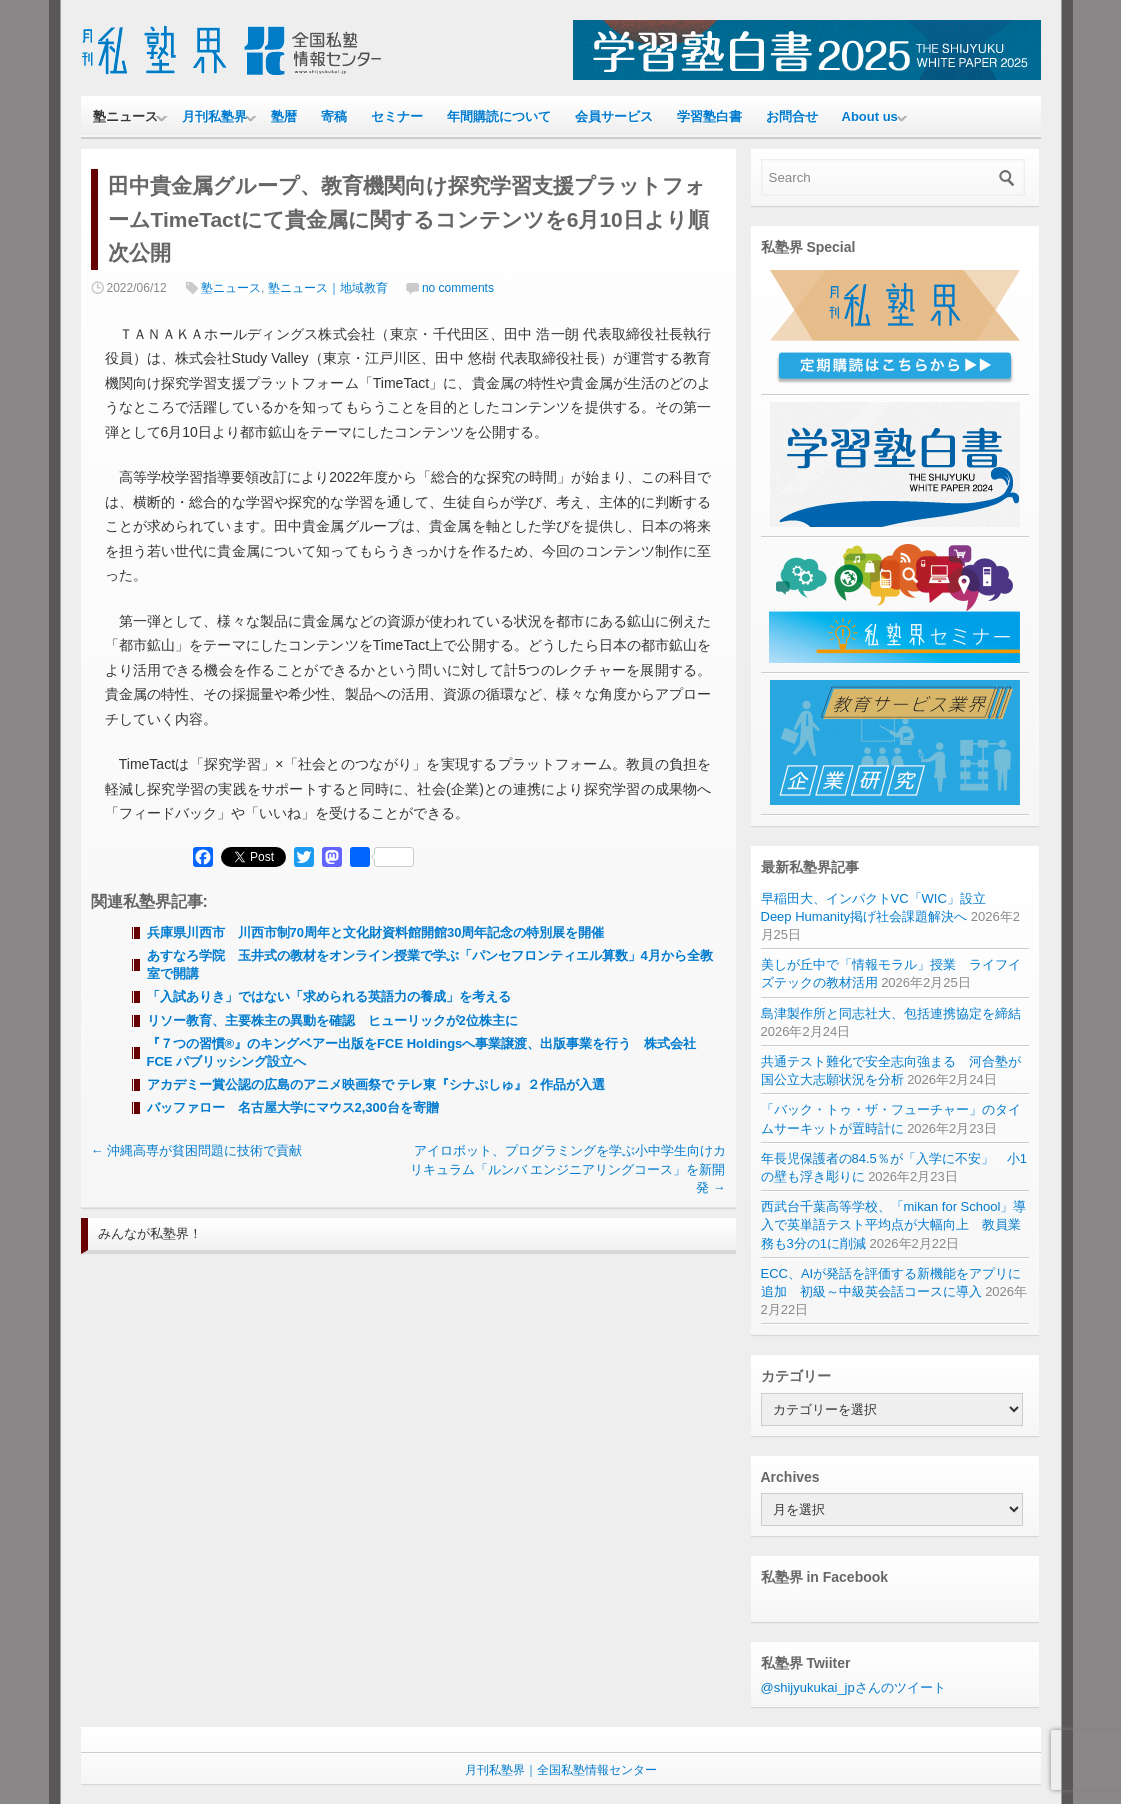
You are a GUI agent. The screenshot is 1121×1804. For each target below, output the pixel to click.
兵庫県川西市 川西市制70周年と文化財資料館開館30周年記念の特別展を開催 (376, 932)
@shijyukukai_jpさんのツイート (853, 1687)
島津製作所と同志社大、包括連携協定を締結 (891, 1013)
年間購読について (499, 116)
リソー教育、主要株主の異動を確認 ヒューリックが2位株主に (339, 1020)
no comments (458, 288)
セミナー (397, 116)
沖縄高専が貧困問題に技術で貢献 (197, 1150)
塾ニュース (125, 116)
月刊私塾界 (214, 116)
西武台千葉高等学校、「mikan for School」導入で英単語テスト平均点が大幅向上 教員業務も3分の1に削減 (894, 1224)
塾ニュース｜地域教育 (328, 288)
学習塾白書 (709, 116)
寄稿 (334, 116)
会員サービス (614, 116)
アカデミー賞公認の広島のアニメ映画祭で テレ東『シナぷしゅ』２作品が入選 (376, 1084)
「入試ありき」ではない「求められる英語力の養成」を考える (329, 996)
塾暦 (284, 116)
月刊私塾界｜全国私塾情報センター (561, 1770)
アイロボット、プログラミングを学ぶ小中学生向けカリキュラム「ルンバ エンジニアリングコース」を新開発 (568, 1168)
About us (870, 116)
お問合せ (792, 116)
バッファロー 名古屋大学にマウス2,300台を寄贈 (293, 1107)
